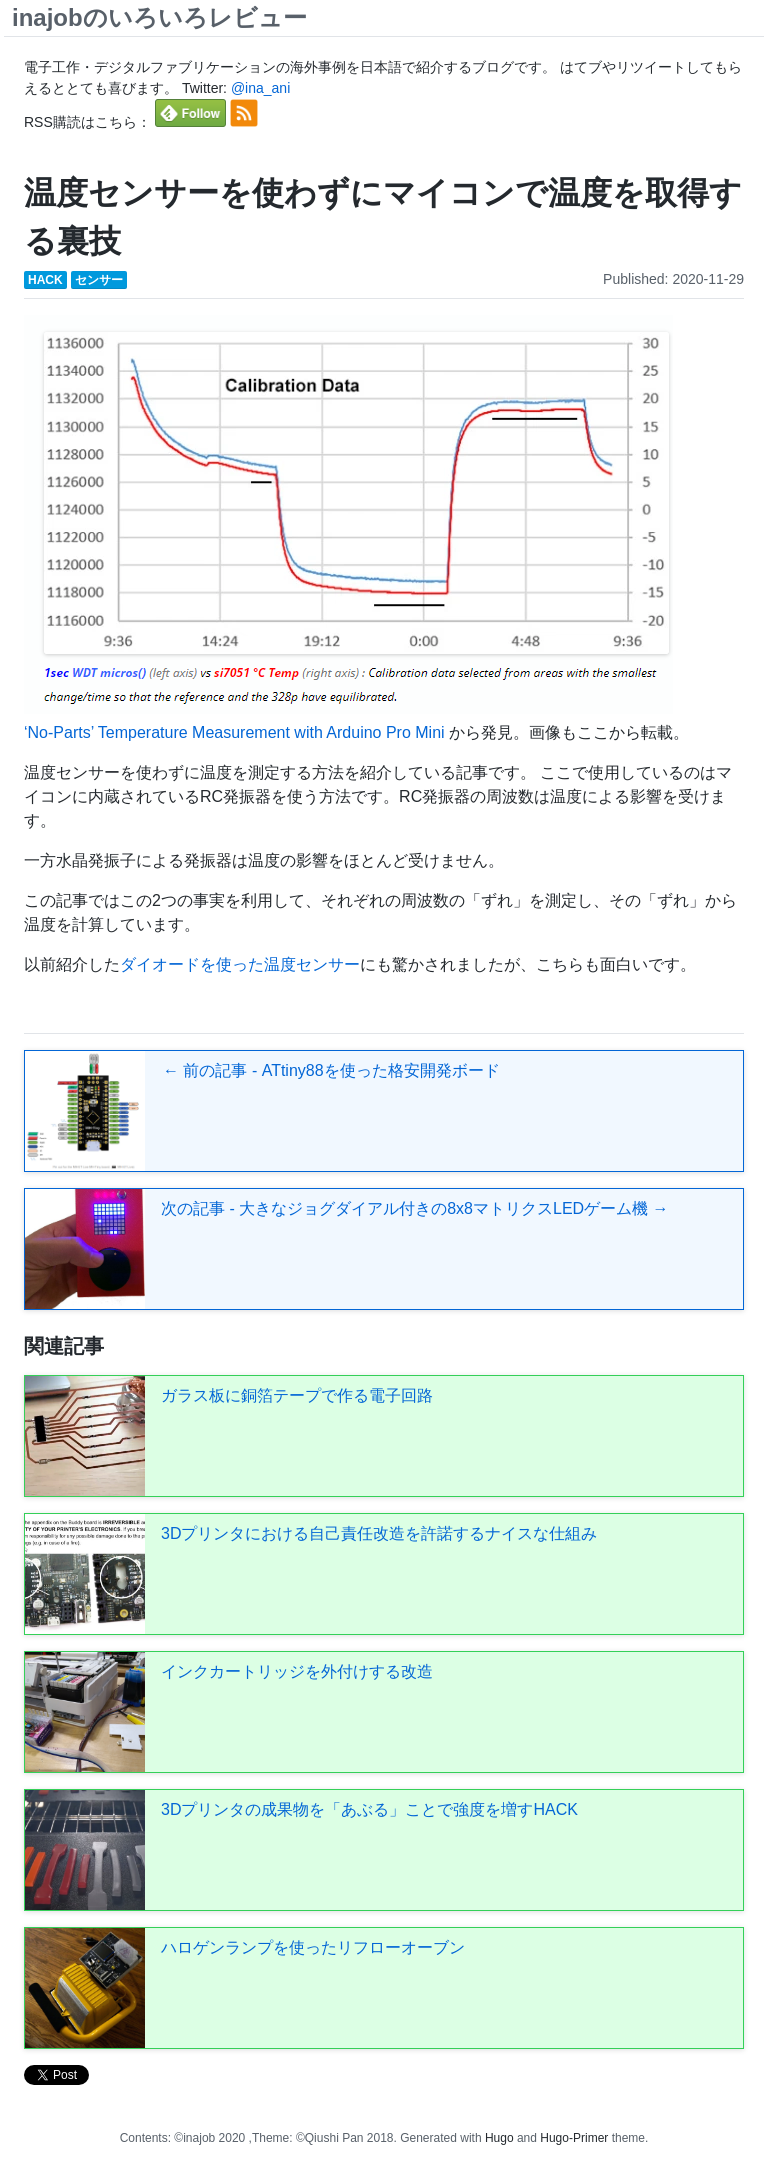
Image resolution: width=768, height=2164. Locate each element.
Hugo (499, 2138)
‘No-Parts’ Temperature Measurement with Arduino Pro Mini (236, 732)
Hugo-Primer (574, 2138)
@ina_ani (260, 88)
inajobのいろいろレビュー (159, 17)
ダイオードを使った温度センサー (240, 964)
